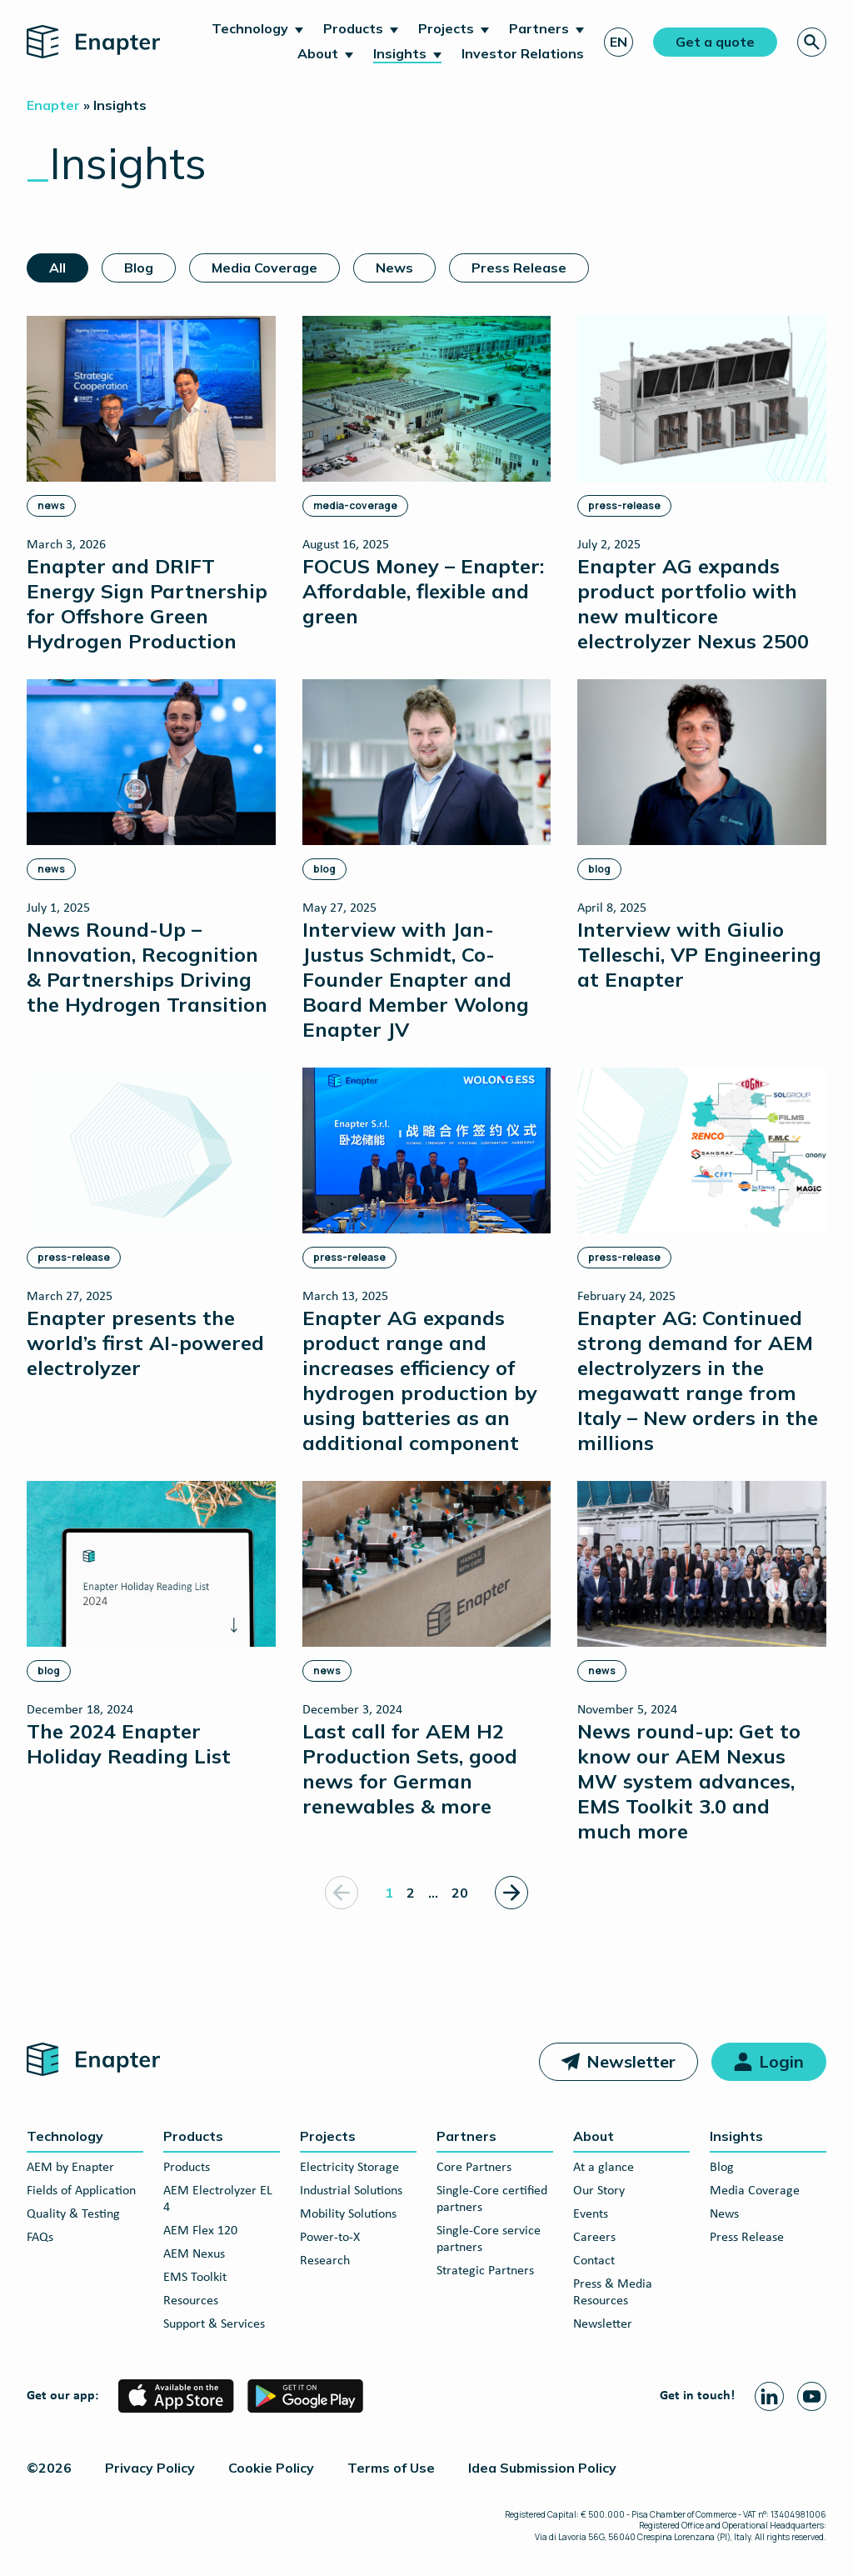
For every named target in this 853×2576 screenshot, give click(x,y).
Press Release (518, 267)
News (394, 267)
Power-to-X (330, 2237)
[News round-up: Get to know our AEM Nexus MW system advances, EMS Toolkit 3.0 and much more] (701, 1662)
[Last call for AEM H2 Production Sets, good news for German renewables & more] (426, 1649)
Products (353, 28)
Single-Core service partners (488, 2239)
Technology (250, 28)
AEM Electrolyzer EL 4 (217, 2199)
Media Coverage (264, 267)
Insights (399, 53)
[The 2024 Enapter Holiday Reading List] (151, 1624)
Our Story (599, 2191)
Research (325, 2261)
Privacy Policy (150, 2467)
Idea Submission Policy (542, 2467)
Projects (446, 28)
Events (590, 2214)
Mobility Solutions (348, 2214)
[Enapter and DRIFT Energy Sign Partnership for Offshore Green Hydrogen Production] (151, 484)
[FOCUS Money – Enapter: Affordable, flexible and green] (426, 472)
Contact (594, 2261)
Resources (190, 2301)
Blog (138, 267)
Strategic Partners (485, 2271)
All (57, 267)
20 (459, 1892)
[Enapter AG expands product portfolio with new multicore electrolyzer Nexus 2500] (701, 484)
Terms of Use (391, 2467)
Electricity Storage (349, 2167)
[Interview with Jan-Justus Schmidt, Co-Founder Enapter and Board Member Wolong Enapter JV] (426, 860)
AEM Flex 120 (200, 2231)
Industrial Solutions (351, 2191)
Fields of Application (81, 2191)
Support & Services (214, 2324)
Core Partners (473, 2167)
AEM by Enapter (70, 2167)
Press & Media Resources (612, 2293)
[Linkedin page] (769, 2396)
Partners (539, 28)
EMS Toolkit (195, 2277)
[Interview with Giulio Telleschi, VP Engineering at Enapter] (701, 835)
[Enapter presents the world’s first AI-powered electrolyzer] (151, 1223)
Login (781, 2061)
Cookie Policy (271, 2467)
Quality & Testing (73, 2214)
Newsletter (631, 2061)
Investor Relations (522, 53)
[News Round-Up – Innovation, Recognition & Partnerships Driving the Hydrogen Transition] (151, 847)
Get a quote (715, 41)
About (317, 53)
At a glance (603, 2167)
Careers (594, 2237)
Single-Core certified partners (491, 2199)
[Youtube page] (811, 2396)
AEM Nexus (194, 2254)
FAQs (40, 2237)
